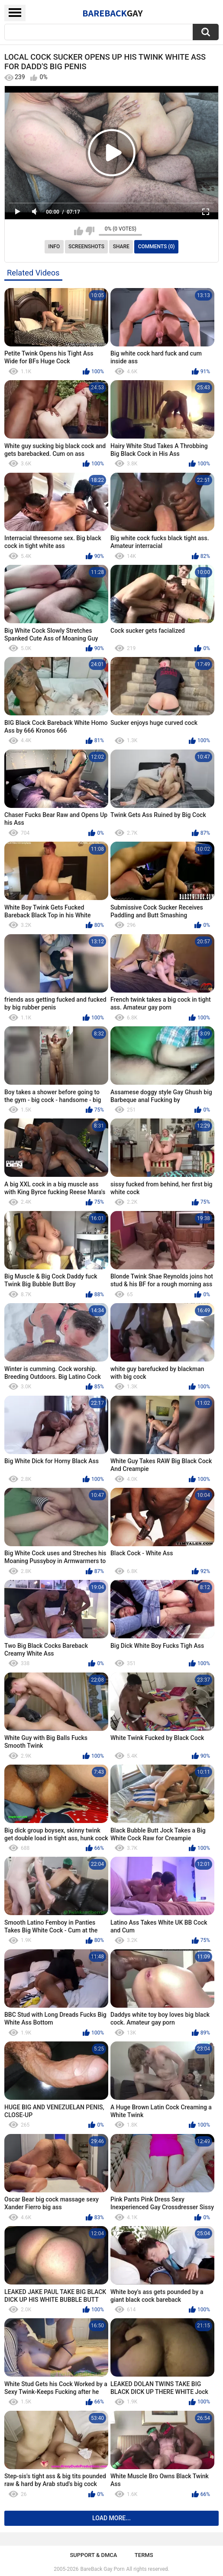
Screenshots (86, 247)
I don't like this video (89, 231)
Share (121, 247)
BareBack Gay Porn (103, 2569)
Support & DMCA (93, 2555)
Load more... (111, 2518)
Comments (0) (156, 247)
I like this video (78, 231)
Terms (144, 2555)
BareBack (112, 13)
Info (54, 247)
